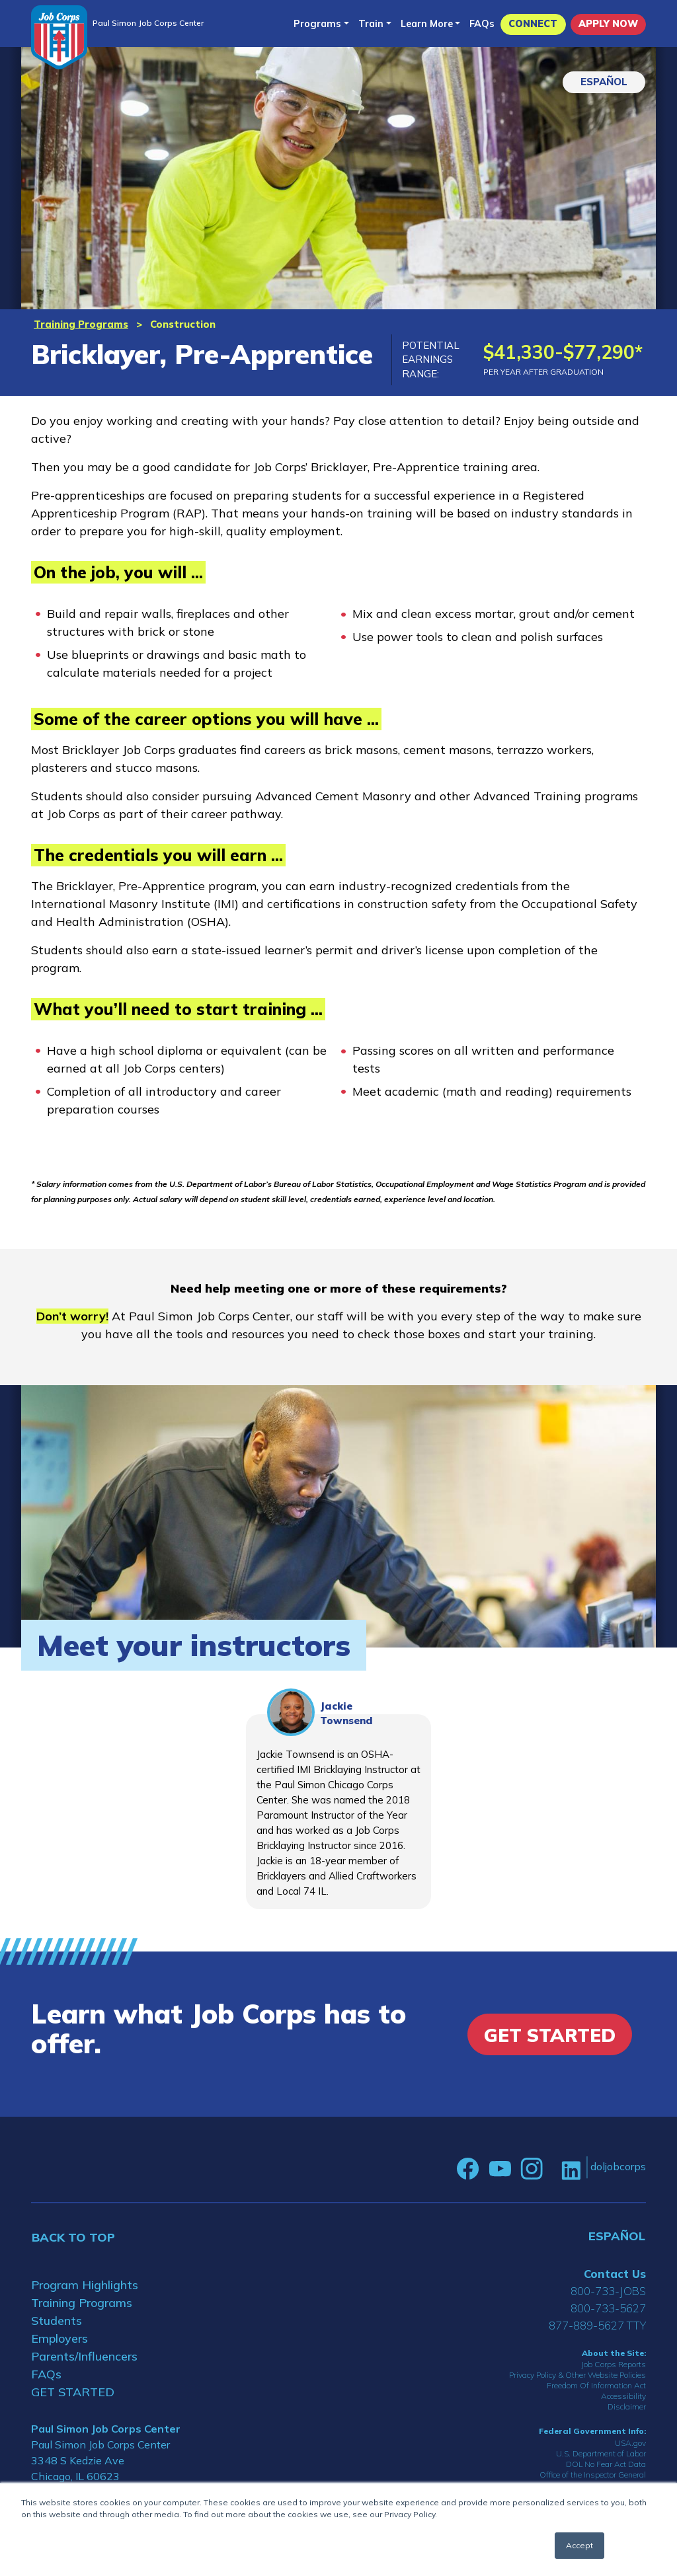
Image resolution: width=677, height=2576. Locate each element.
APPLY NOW (608, 24)
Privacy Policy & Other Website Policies (577, 2375)
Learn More (427, 24)
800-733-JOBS (608, 2291)
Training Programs (81, 324)
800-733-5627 (608, 2308)
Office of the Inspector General (592, 2475)
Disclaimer (627, 2406)
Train (370, 24)
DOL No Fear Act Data (606, 2464)
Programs (317, 24)
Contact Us (615, 2274)
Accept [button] (579, 2545)
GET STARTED (72, 2392)
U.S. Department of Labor (601, 2453)
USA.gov (630, 2443)
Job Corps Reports (613, 2364)
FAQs (482, 24)
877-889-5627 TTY (597, 2325)
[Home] (59, 37)
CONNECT (532, 24)
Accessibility (623, 2396)
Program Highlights (84, 2284)
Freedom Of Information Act (596, 2385)
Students (56, 2320)
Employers (59, 2338)
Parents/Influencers (84, 2356)
